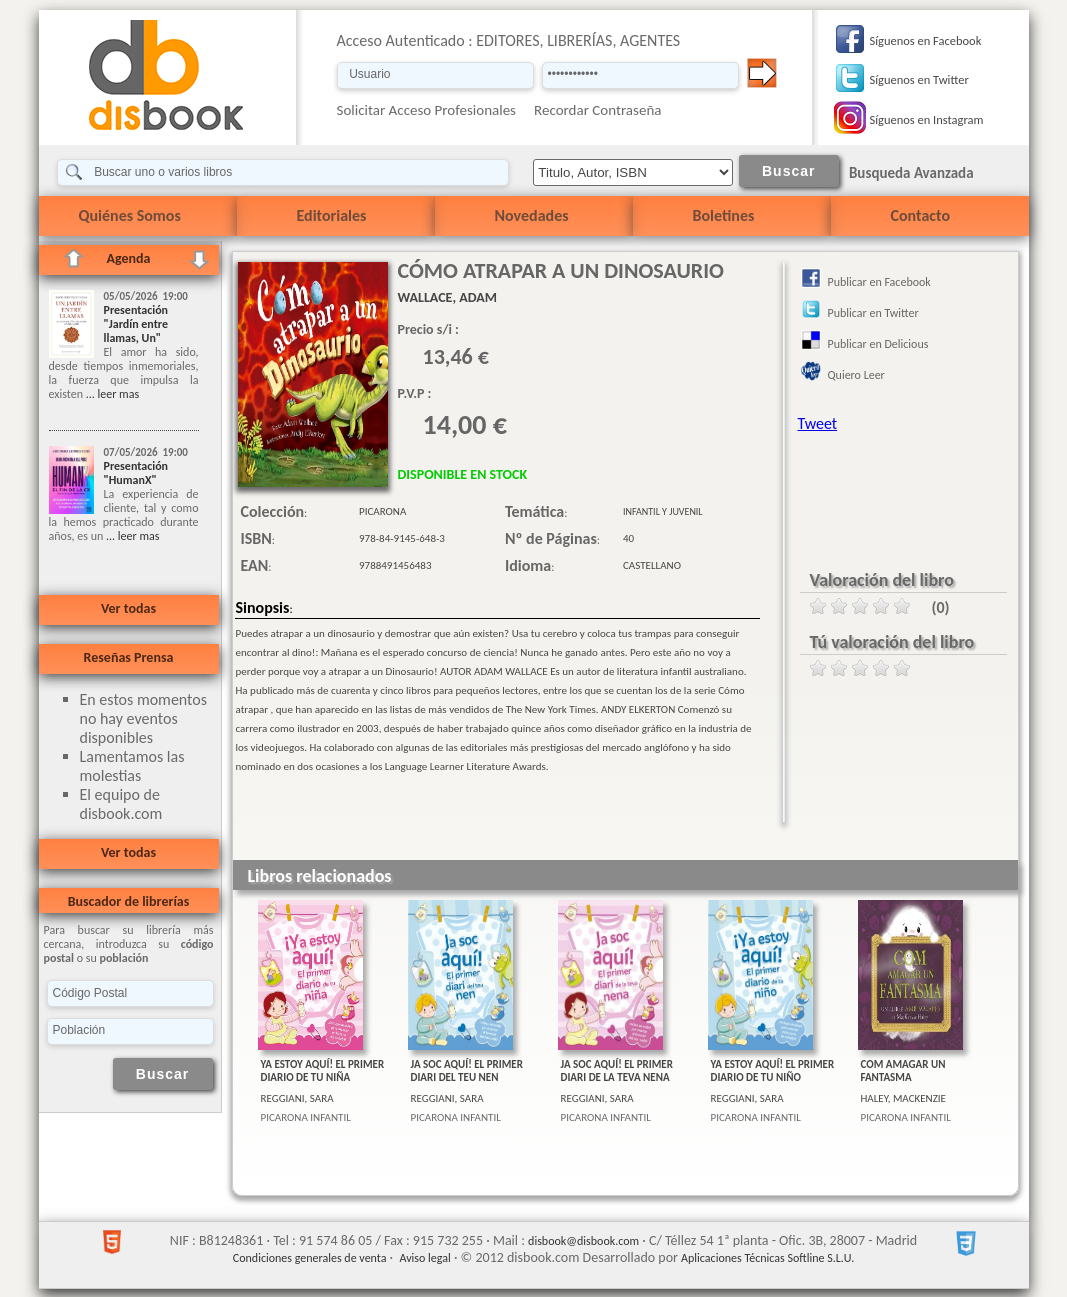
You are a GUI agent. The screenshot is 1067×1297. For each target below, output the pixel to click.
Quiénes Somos (130, 215)
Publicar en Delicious (878, 344)
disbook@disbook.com (583, 1241)
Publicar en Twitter (873, 313)
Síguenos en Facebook (926, 40)
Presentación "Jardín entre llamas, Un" (136, 324)
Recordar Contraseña (597, 110)
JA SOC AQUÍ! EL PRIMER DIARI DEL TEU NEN (467, 1071)
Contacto (920, 215)
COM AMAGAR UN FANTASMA (903, 1071)
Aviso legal (424, 1258)
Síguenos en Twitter (919, 79)
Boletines (724, 215)
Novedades (532, 215)
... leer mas (111, 394)
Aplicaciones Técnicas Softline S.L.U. (767, 1258)
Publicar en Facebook (879, 282)
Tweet (818, 423)
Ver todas (128, 608)
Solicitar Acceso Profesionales (427, 110)
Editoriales (332, 215)
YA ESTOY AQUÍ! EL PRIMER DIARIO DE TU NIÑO (773, 1071)
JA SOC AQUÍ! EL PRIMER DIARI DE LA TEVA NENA (617, 1071)
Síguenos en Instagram (927, 119)
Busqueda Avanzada (911, 173)
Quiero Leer (856, 375)
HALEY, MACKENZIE (904, 1098)
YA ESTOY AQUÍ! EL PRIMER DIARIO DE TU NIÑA (323, 1071)
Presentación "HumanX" (136, 473)
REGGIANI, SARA (297, 1098)
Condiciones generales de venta (310, 1258)
